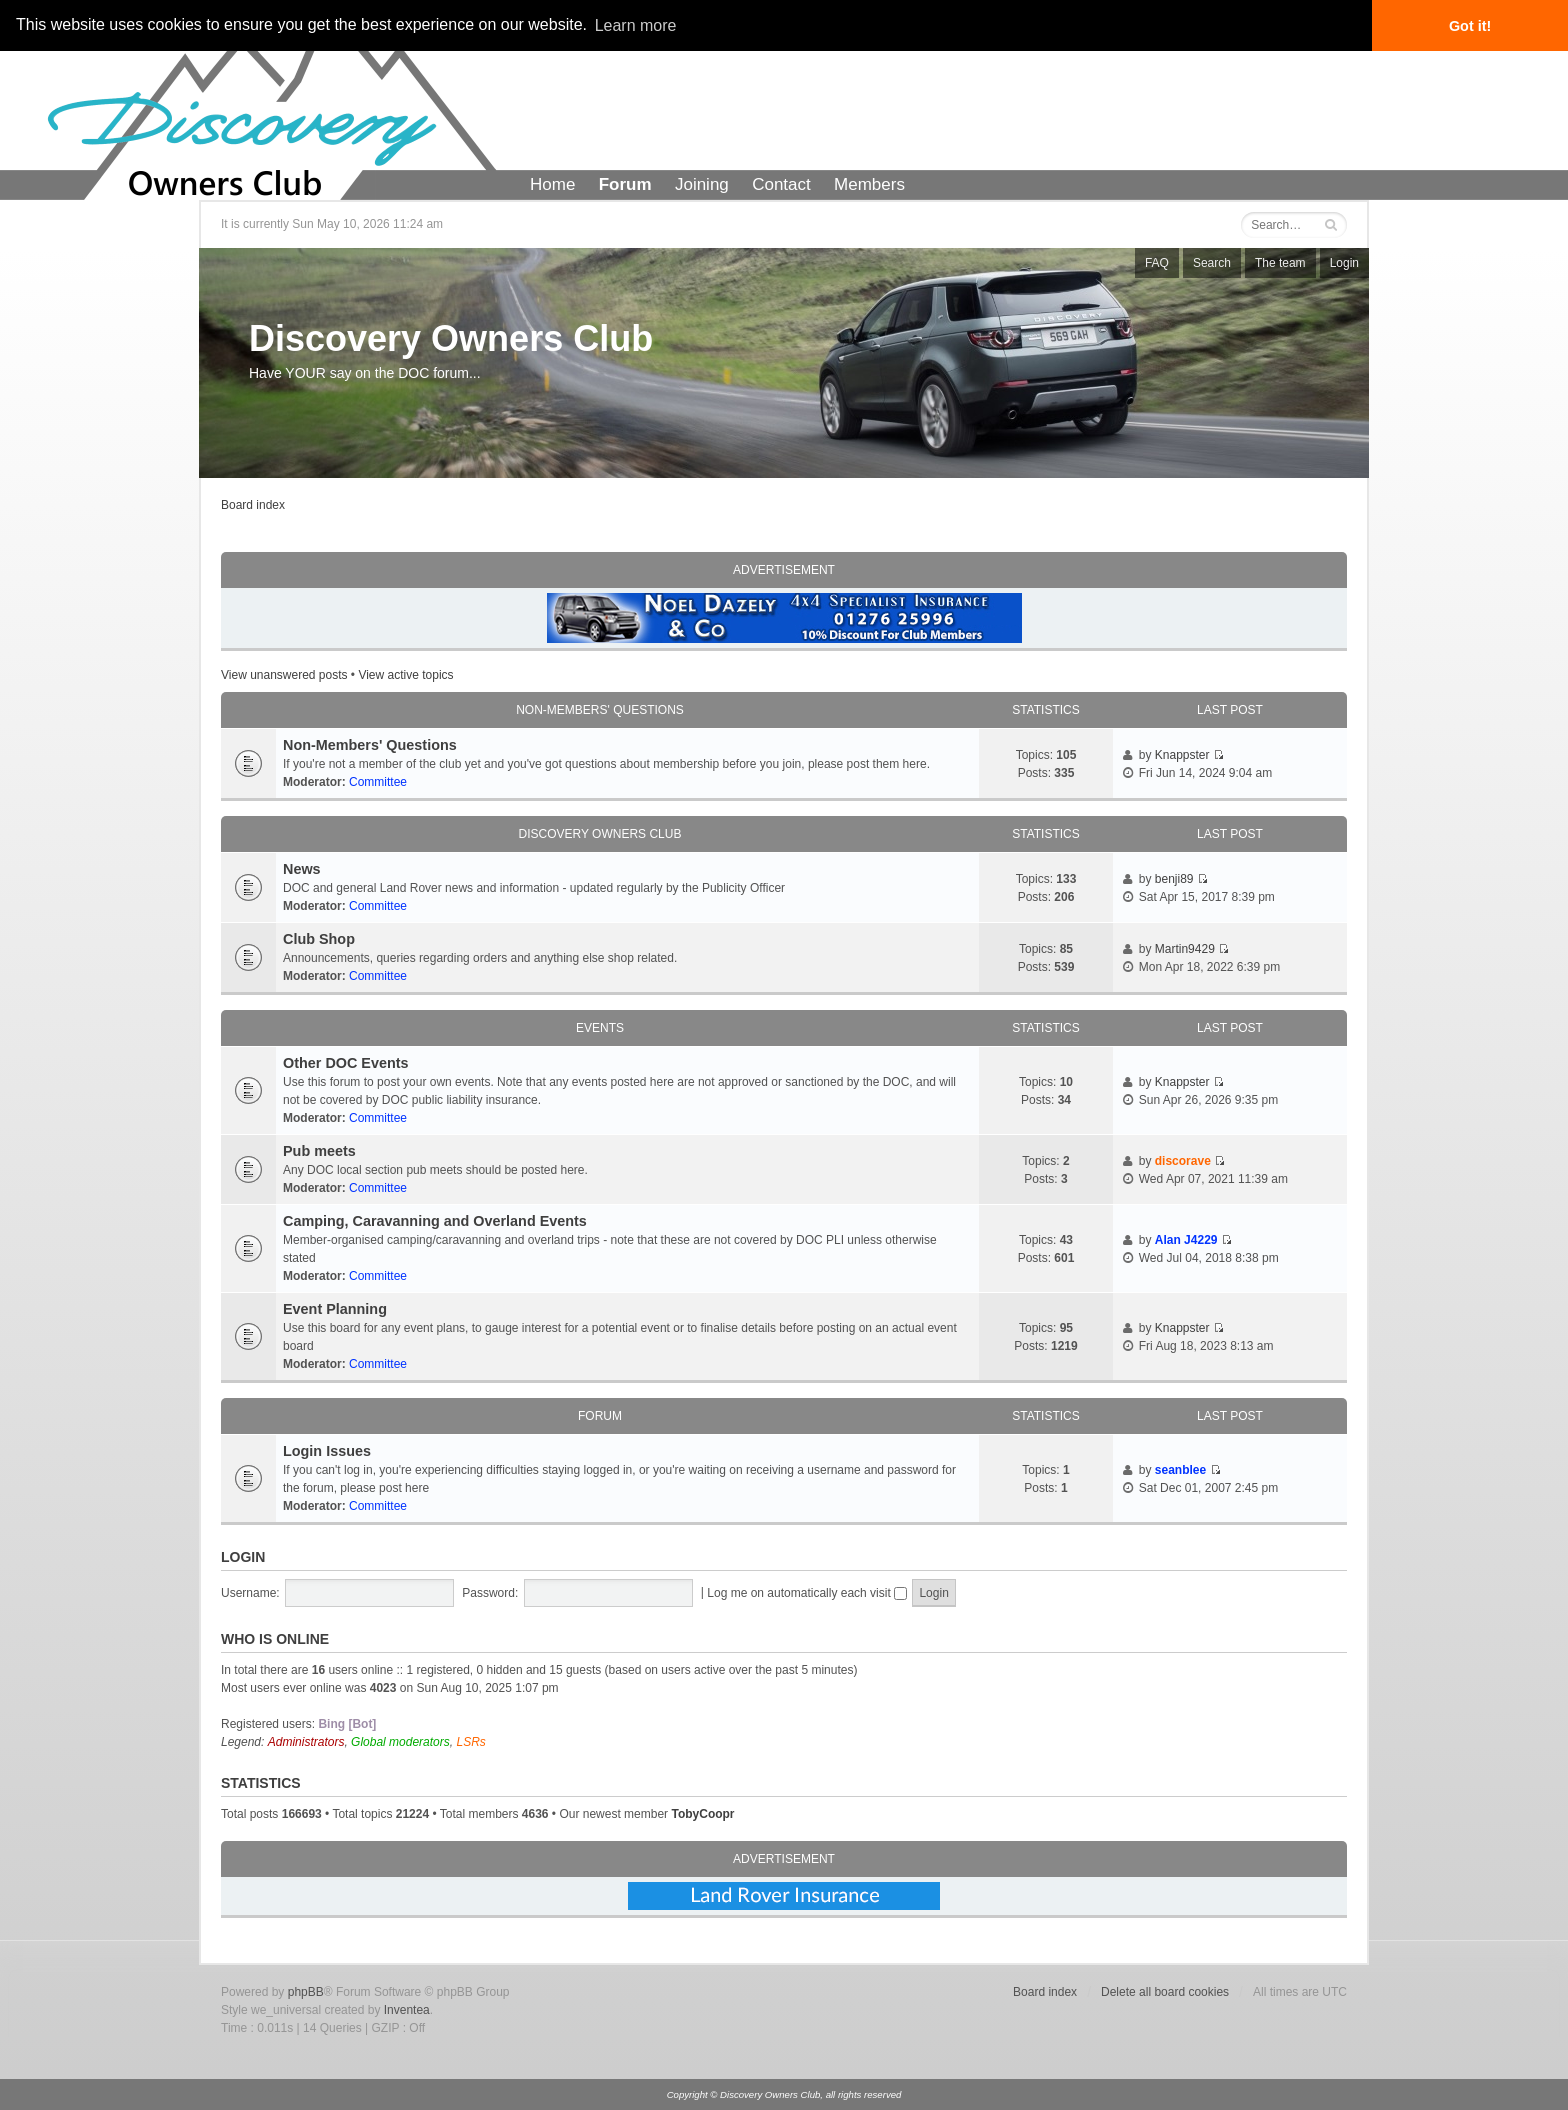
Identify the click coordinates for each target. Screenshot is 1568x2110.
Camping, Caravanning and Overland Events (435, 1221)
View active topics (405, 675)
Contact (781, 184)
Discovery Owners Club (451, 338)
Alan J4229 (1186, 1240)
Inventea (407, 2010)
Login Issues (327, 1451)
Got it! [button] (1470, 26)
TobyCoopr (702, 1814)
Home (552, 184)
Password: (490, 1593)
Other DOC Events (346, 1063)
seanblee (1180, 1470)
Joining (702, 184)
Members (869, 184)
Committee (378, 782)
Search (1212, 263)
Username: (250, 1593)
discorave (1183, 1161)
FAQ (1157, 263)
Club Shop (319, 939)
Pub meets (319, 1151)
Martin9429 (1185, 949)
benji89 (1174, 879)
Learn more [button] (636, 25)
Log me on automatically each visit (807, 1593)
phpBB (306, 1992)
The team (1280, 263)
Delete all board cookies (1165, 1992)
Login (1344, 263)
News (302, 869)
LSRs (470, 1742)
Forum (625, 184)
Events (600, 1028)
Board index (253, 505)
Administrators (306, 1742)
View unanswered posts (284, 675)
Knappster (1182, 755)
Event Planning (335, 1309)
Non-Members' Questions (600, 710)
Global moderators (400, 1742)
